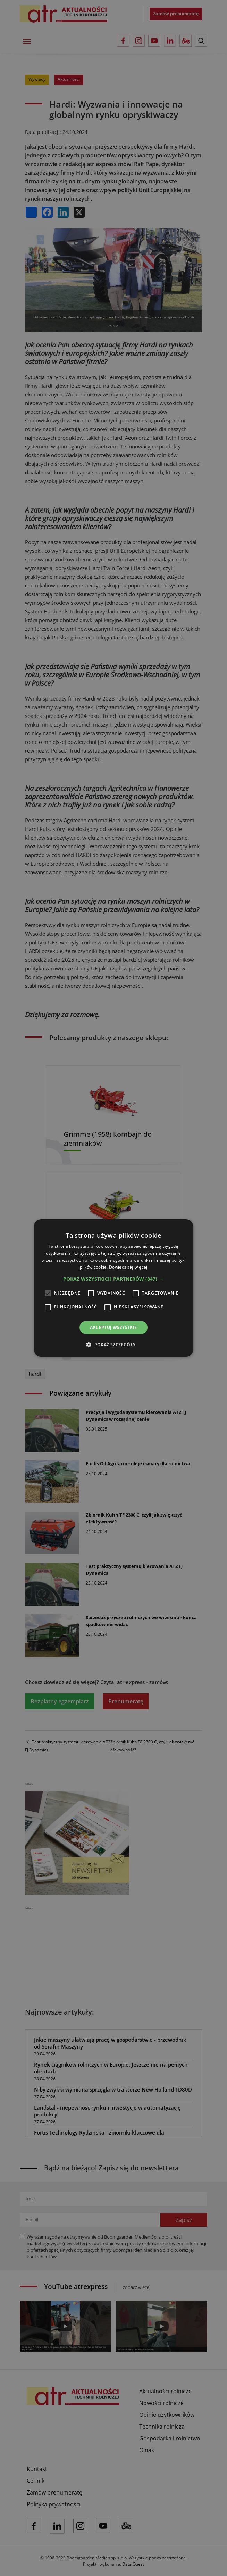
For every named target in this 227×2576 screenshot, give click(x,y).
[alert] (113, 1288)
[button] (113, 1279)
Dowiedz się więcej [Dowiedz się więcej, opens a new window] (128, 1267)
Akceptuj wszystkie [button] (113, 1327)
